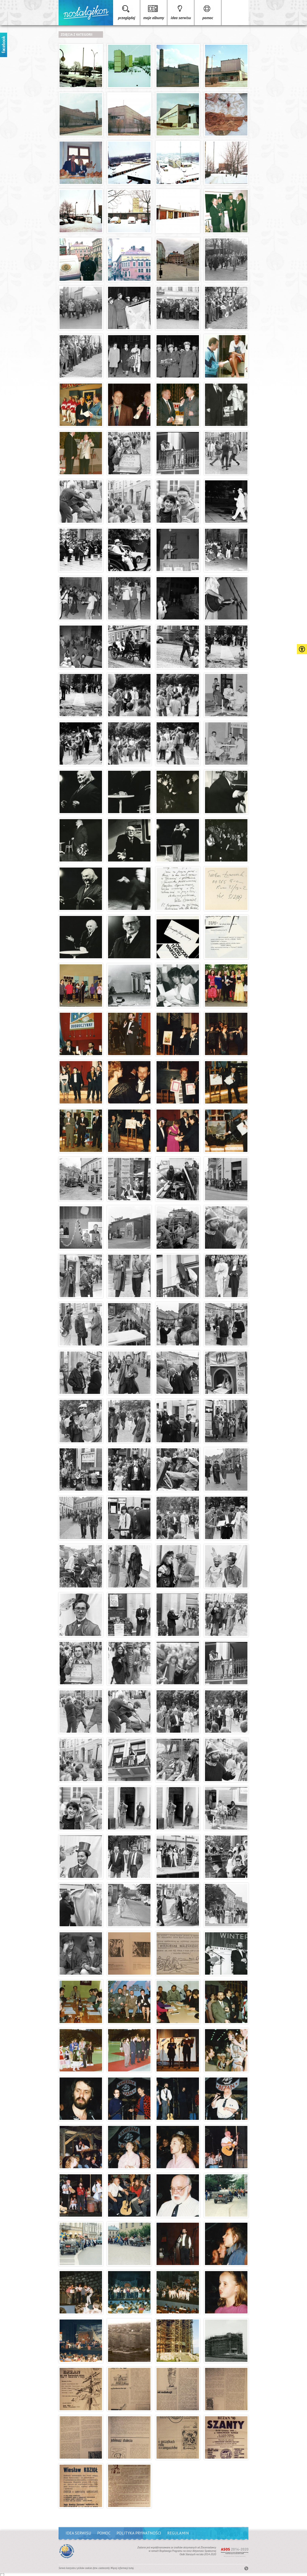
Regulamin (178, 2533)
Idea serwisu (181, 17)
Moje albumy (153, 17)
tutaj (131, 2568)
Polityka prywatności (139, 2533)
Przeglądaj (126, 17)
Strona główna (86, 12)
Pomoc (207, 17)
